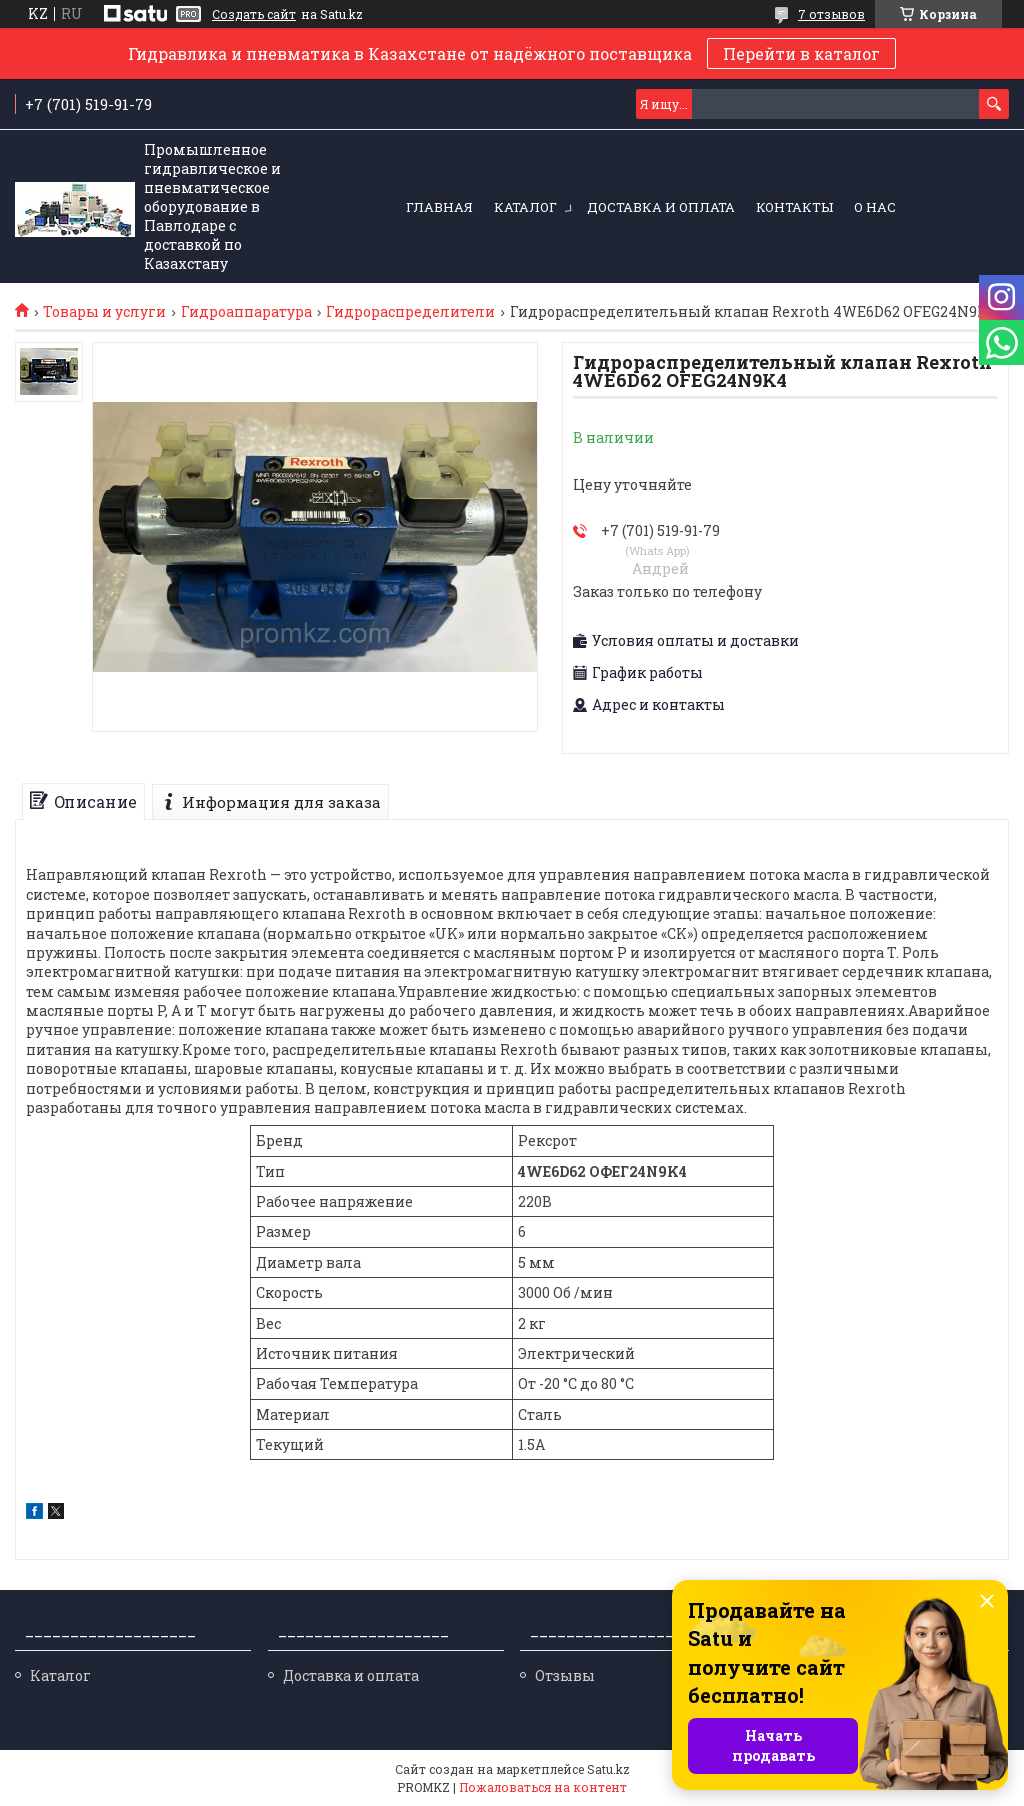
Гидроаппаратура (246, 312)
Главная (439, 207)
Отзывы (565, 1675)
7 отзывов (831, 14)
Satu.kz (608, 1769)
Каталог (525, 207)
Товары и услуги (104, 312)
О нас (875, 207)
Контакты (794, 207)
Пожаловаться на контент (543, 1787)
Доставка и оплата (661, 207)
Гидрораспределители (410, 312)
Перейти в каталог (801, 53)
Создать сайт (254, 14)
